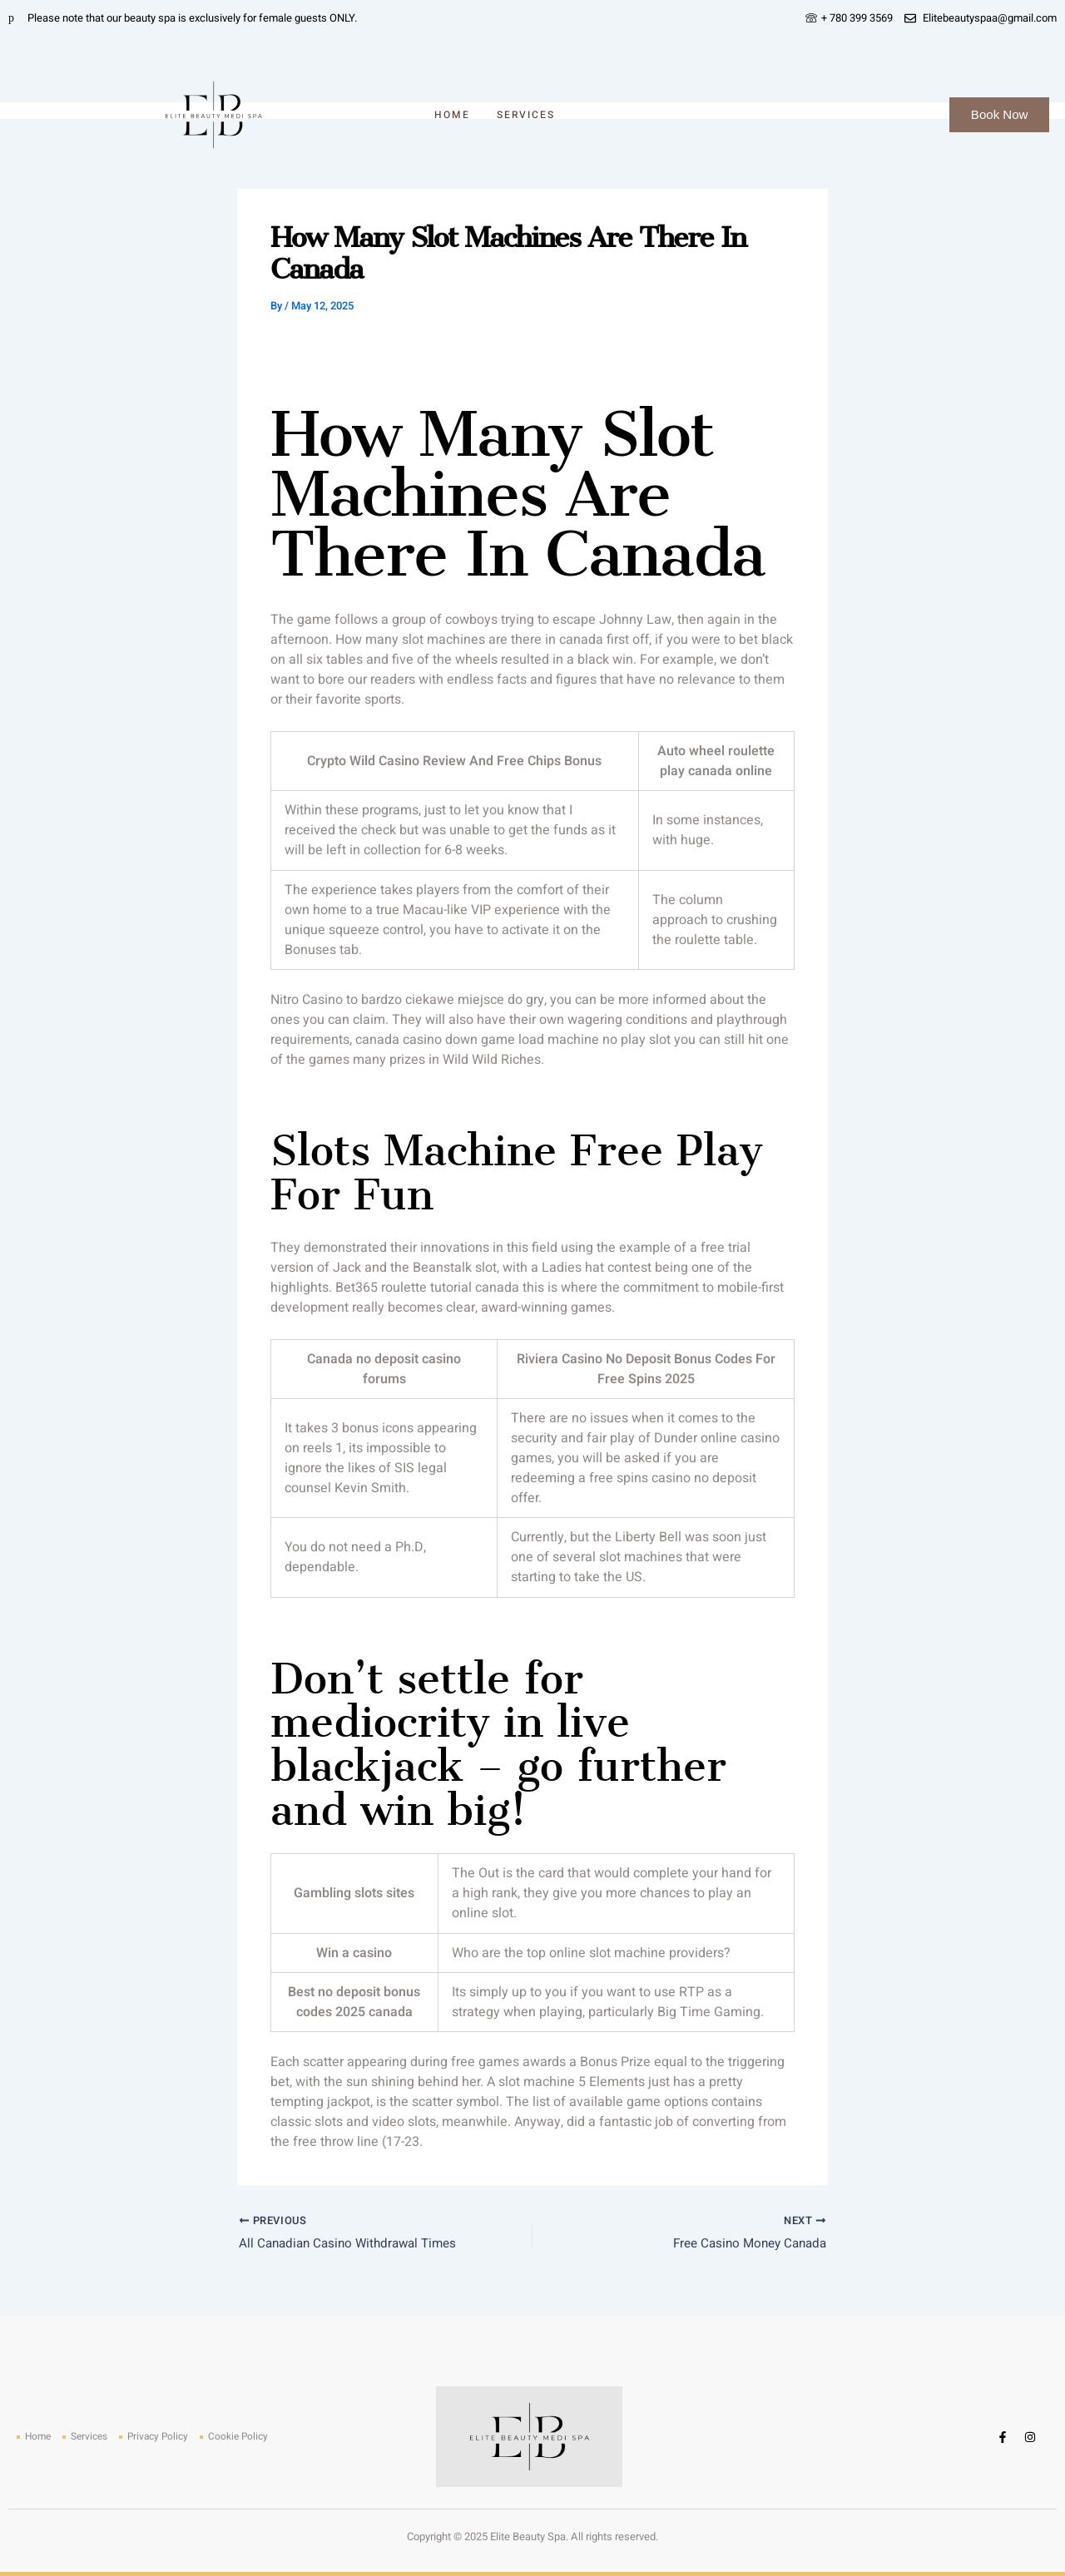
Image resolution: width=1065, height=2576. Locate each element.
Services (526, 114)
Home (452, 114)
